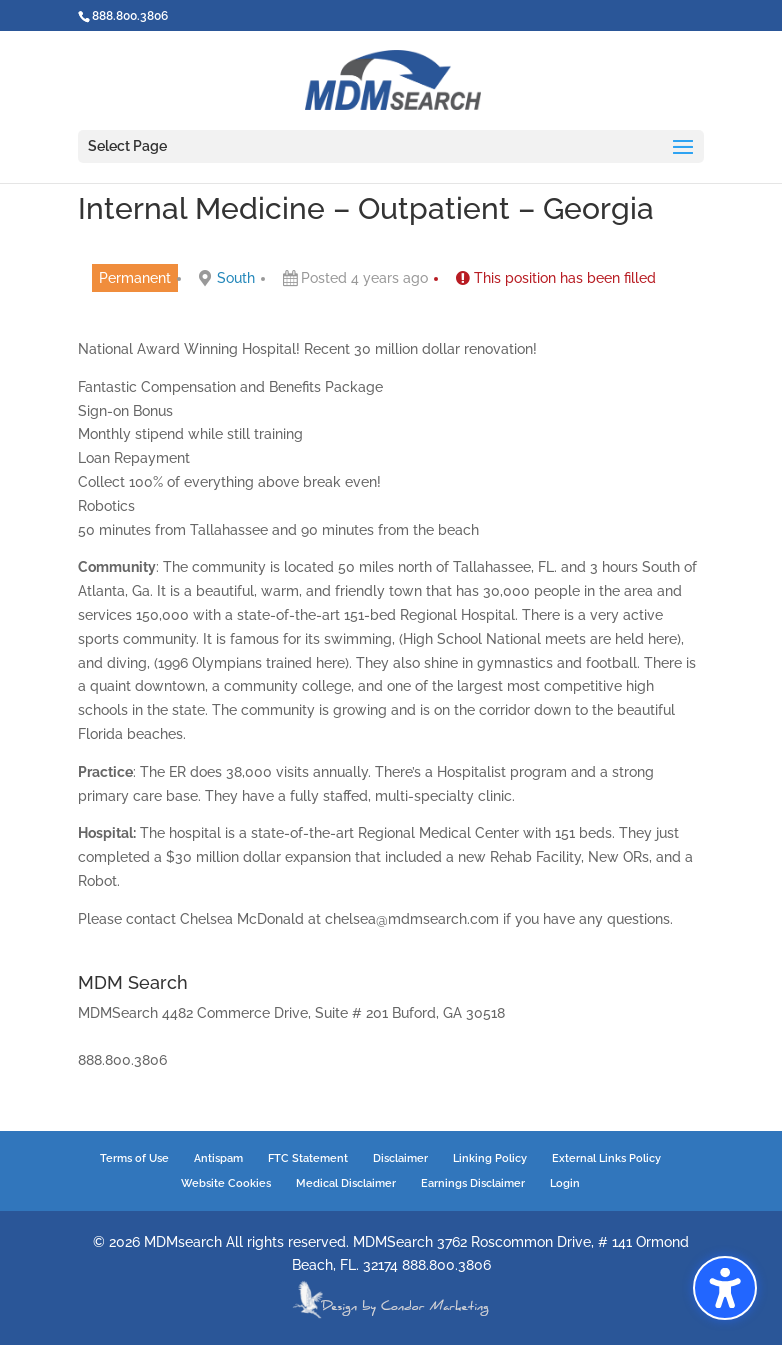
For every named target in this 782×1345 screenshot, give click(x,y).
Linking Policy (490, 1158)
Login (565, 1183)
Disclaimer (400, 1158)
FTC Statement (308, 1158)
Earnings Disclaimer (473, 1183)
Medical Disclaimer (346, 1183)
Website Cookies (226, 1183)
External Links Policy (606, 1158)
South (236, 278)
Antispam (218, 1158)
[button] (725, 1288)
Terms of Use (134, 1158)
